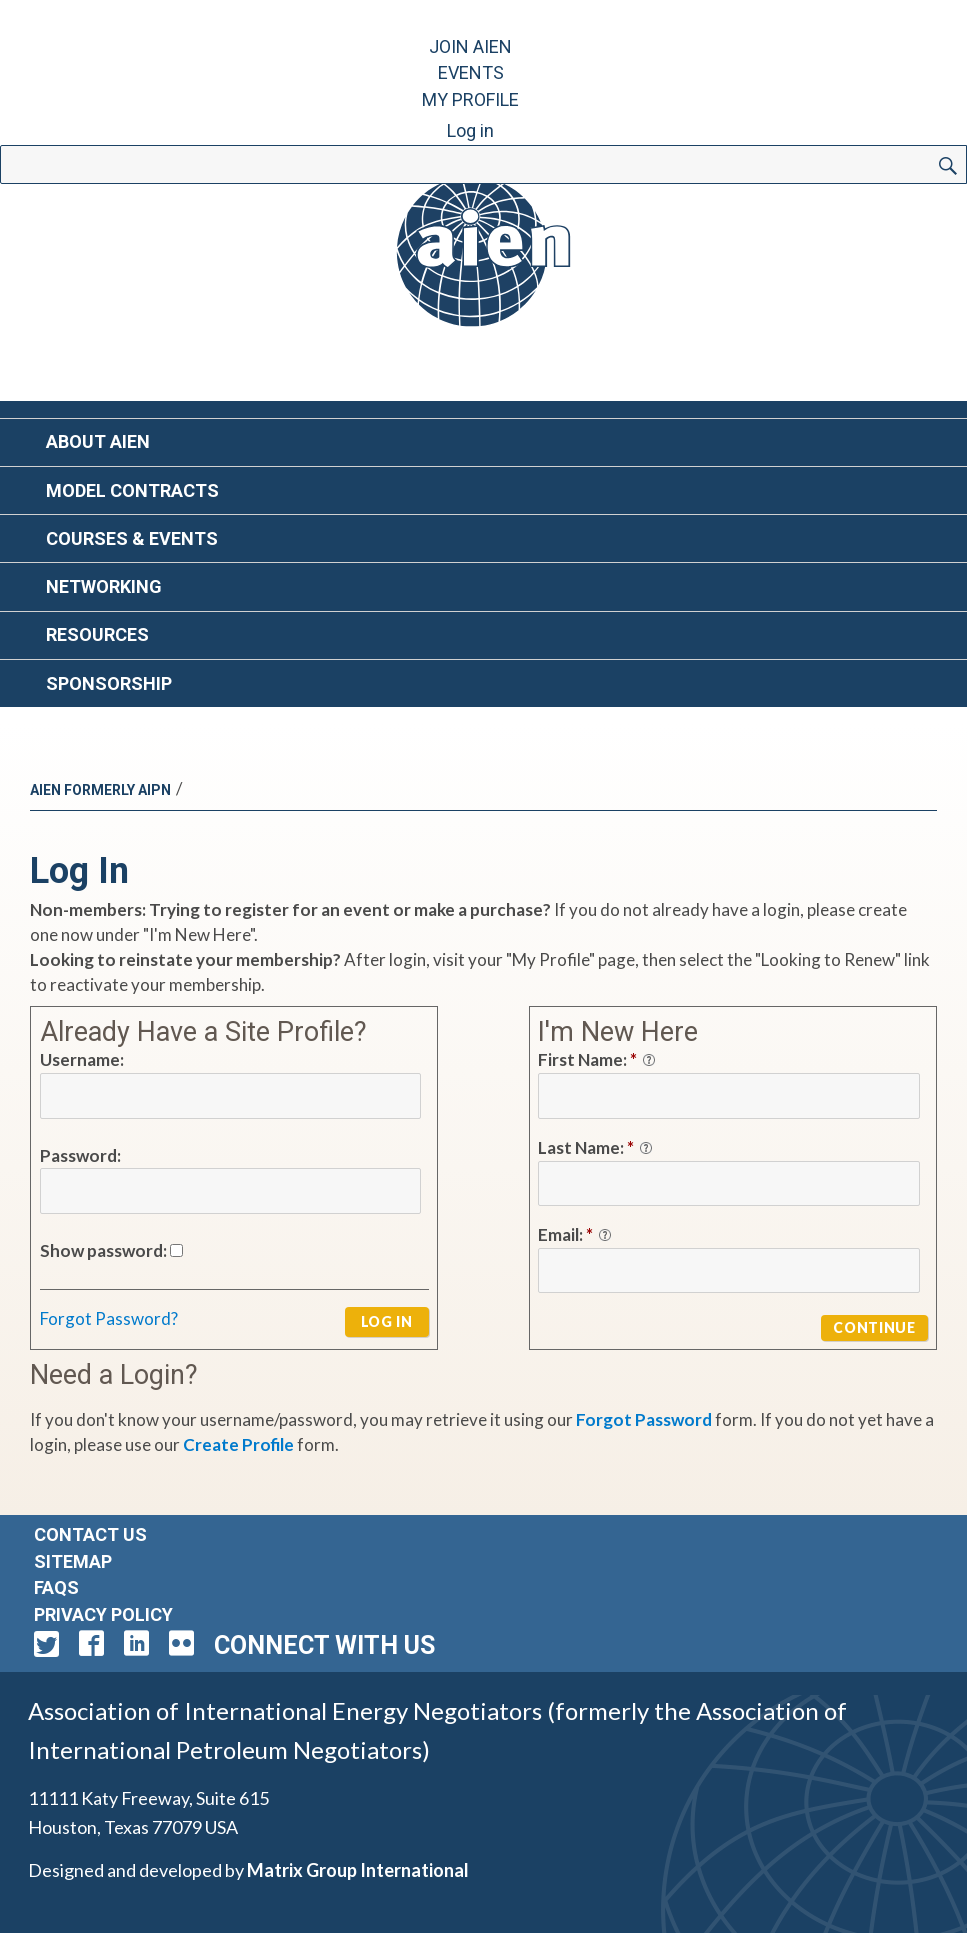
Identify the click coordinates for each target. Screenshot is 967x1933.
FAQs (56, 1587)
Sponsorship (109, 683)
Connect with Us (324, 1645)
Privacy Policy (103, 1614)
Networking (104, 586)
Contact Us (90, 1534)
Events (471, 72)
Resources (97, 634)
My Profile (470, 99)
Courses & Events (132, 538)
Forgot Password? (109, 1318)
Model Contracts (132, 490)
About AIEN (98, 441)
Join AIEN (470, 46)
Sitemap (73, 1561)
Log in (470, 130)
